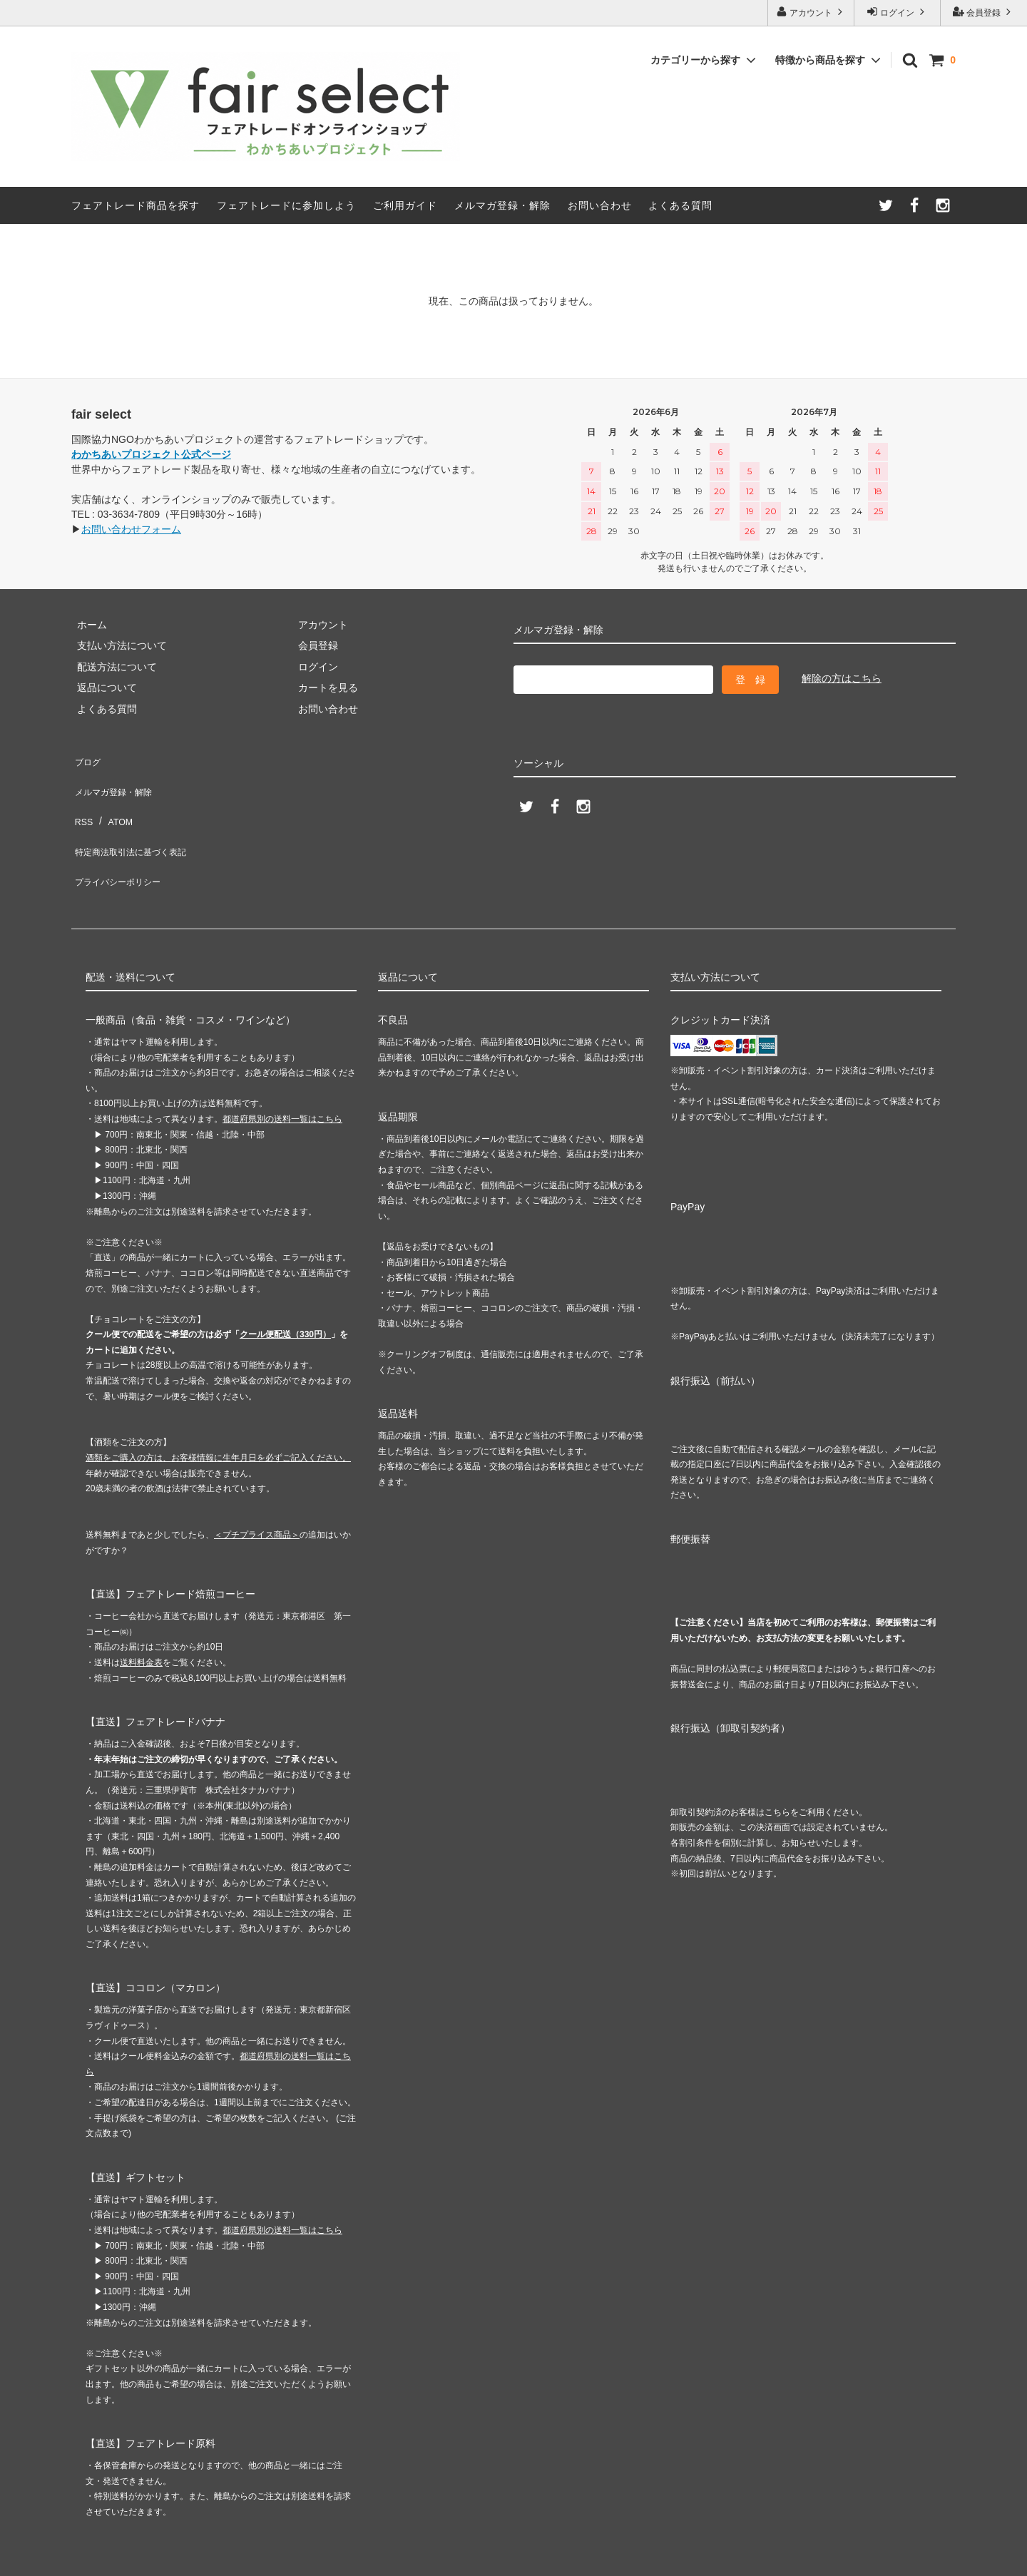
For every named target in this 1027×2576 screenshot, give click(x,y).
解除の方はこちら (842, 678)
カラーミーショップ (45, 2557)
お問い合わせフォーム (131, 529)
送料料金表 (141, 1618)
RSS (81, 799)
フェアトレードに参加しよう (286, 205)
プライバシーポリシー (121, 841)
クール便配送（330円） (285, 1290)
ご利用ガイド (405, 205)
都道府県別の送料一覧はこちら (282, 1075)
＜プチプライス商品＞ (257, 1491)
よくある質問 (680, 205)
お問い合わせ (600, 205)
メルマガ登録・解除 (502, 205)
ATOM (114, 799)
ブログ (86, 758)
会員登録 (984, 12)
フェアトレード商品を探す (135, 205)
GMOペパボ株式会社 (236, 2557)
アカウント (811, 12)
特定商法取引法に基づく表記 (136, 821)
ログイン (898, 12)
